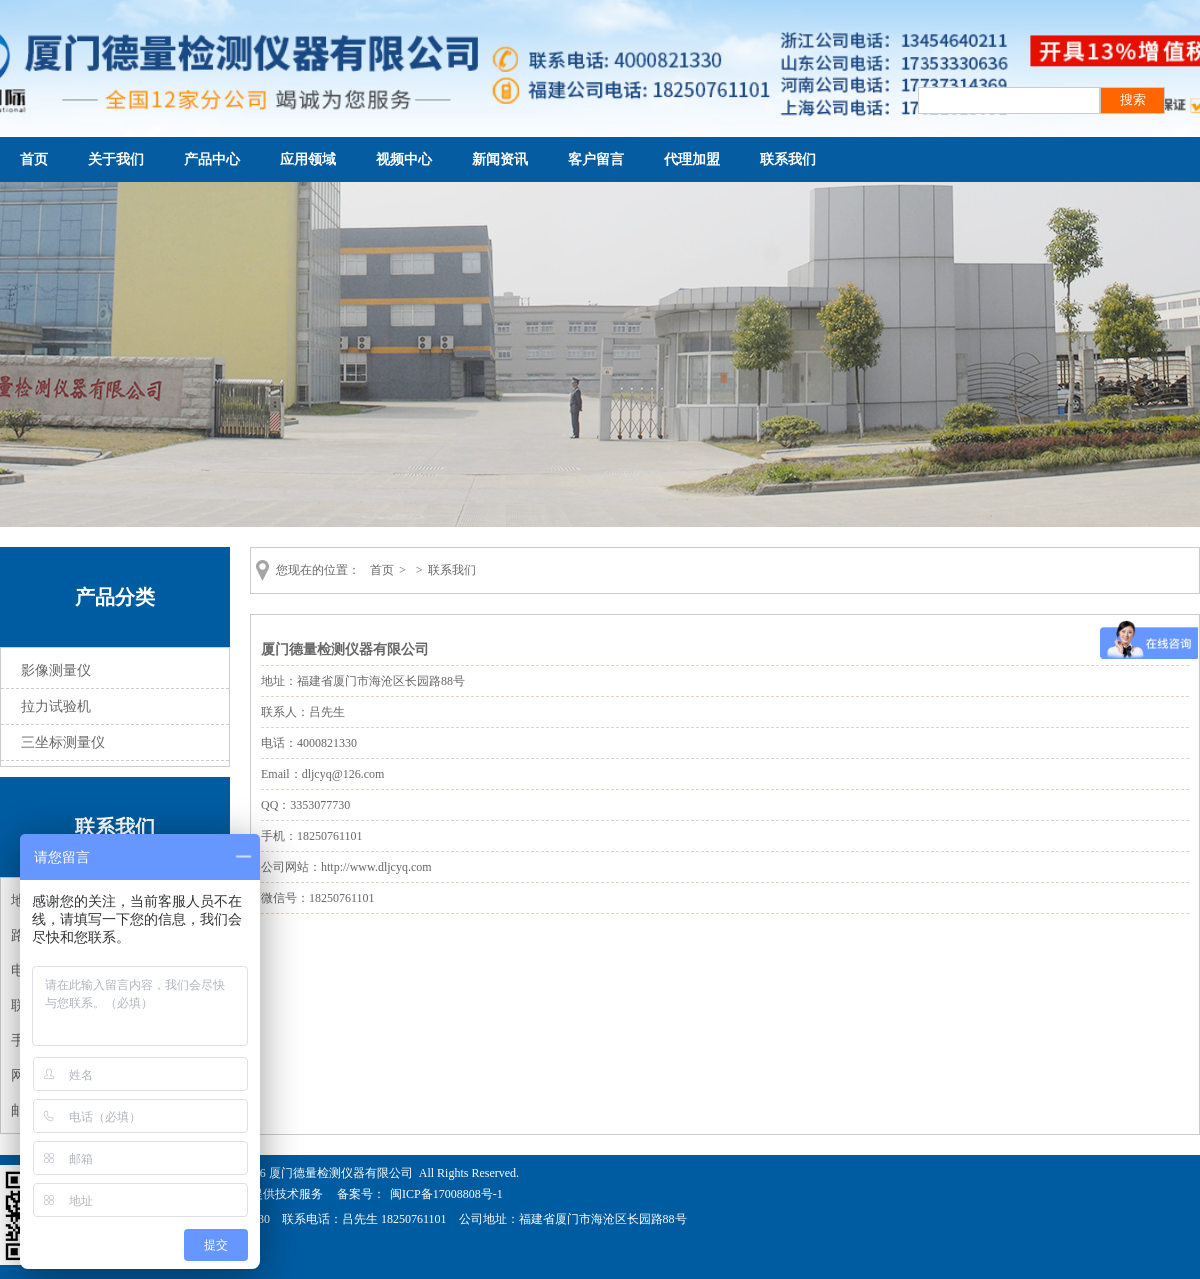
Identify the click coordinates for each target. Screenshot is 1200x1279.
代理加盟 (692, 159)
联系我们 (788, 159)
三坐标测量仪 (63, 742)
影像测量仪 (56, 670)
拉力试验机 (56, 706)
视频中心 (404, 159)
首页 (34, 159)
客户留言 (596, 159)
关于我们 (116, 159)
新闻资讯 (500, 159)
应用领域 (308, 159)
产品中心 (212, 159)
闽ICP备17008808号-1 (446, 1194)
